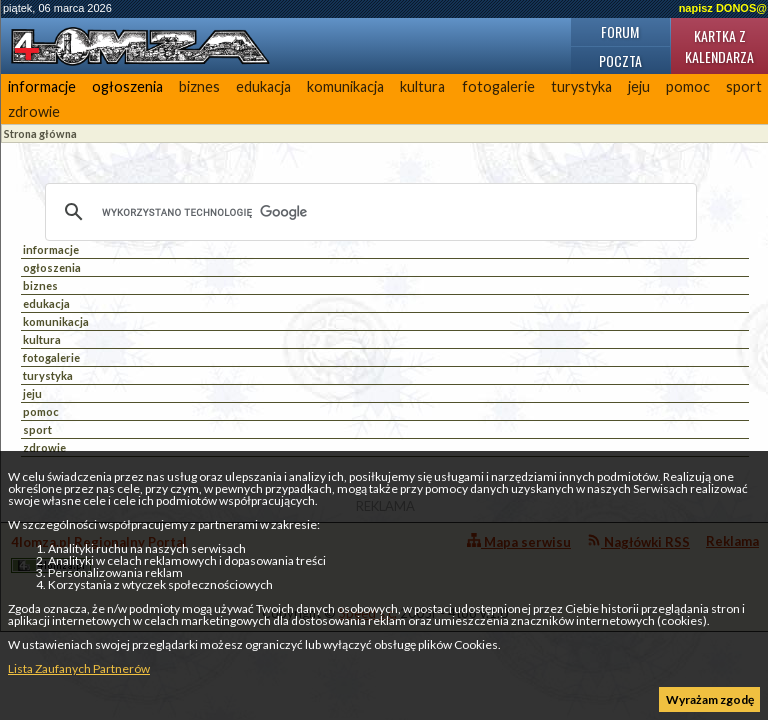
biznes (199, 86)
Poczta (620, 60)
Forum (620, 31)
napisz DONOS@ (723, 8)
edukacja (263, 86)
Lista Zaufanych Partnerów (79, 668)
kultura (422, 86)
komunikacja (345, 86)
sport (37, 429)
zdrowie (34, 111)
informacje (42, 86)
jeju (639, 86)
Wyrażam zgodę (710, 699)
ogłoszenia (127, 86)
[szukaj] (368, 212)
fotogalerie (498, 86)
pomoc (688, 86)
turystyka (581, 86)
